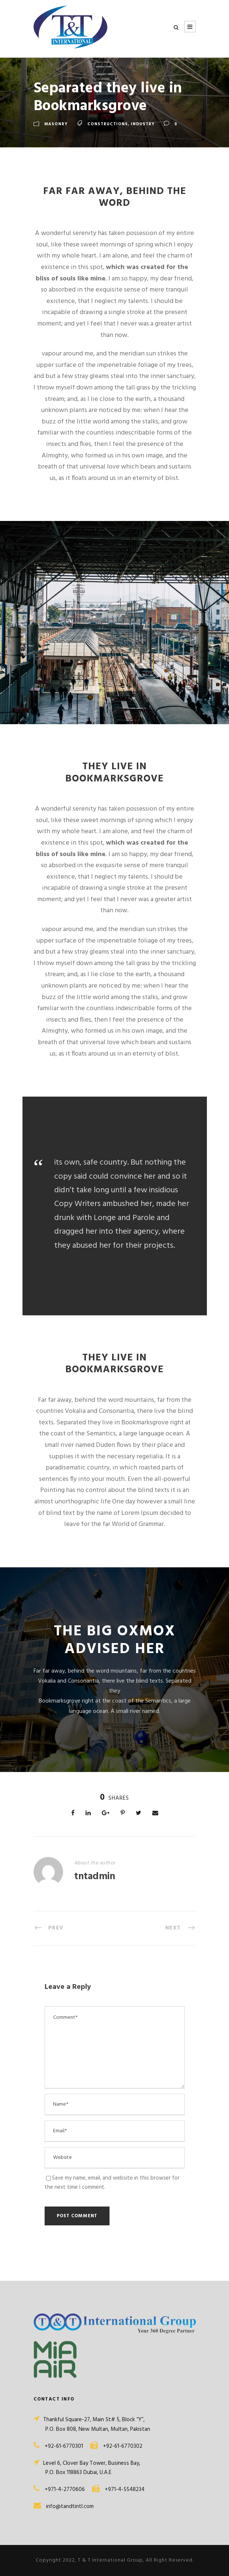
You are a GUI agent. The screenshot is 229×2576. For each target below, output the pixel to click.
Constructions (107, 124)
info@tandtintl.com (70, 2506)
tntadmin (94, 1876)
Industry (143, 124)
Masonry (55, 124)
